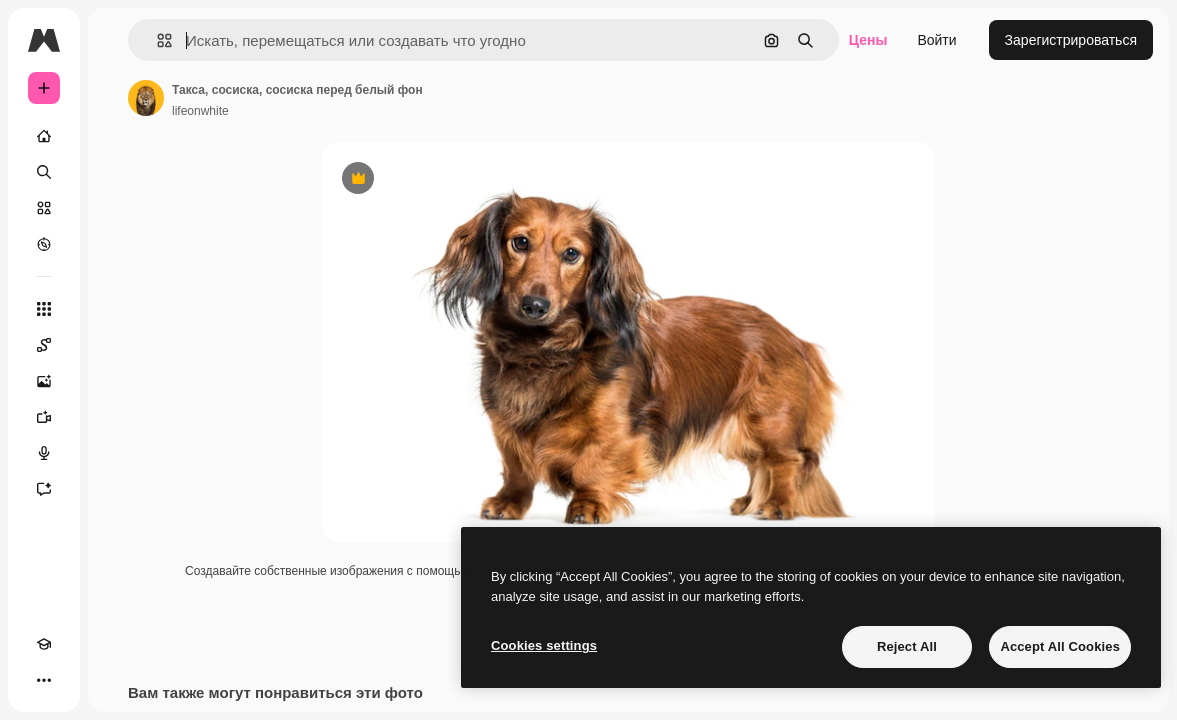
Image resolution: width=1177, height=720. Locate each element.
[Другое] (44, 680)
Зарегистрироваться (1071, 40)
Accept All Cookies (1060, 646)
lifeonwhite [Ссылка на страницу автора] (200, 111)
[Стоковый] (44, 208)
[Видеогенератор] (44, 417)
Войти (936, 40)
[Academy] (44, 644)
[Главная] (44, 136)
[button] (156, 40)
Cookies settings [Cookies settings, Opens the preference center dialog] (544, 645)
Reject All (907, 646)
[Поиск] (44, 172)
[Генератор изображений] (44, 381)
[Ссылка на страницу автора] (146, 98)
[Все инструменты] (44, 309)
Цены (868, 40)
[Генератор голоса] (44, 453)
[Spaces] (44, 345)
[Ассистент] (44, 489)
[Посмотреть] (44, 244)
